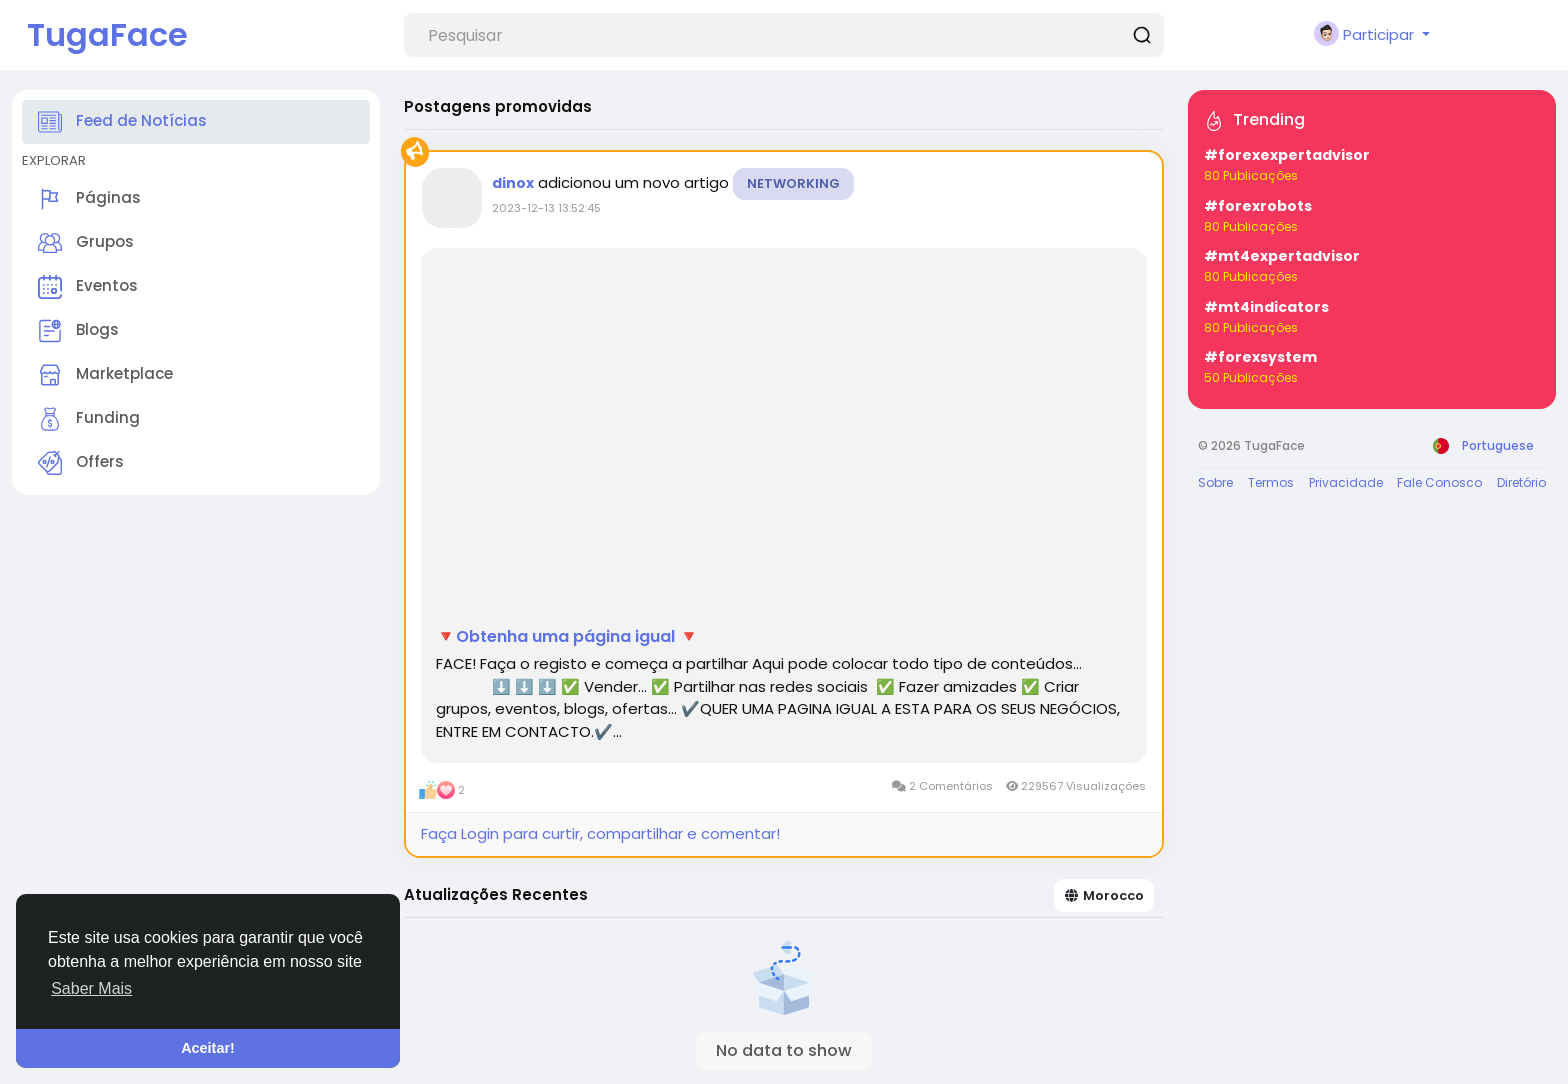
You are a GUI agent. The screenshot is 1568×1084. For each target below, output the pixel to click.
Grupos (86, 243)
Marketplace (105, 375)
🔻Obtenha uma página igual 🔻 (567, 637)
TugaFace (107, 34)
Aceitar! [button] (208, 1048)
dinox (513, 183)
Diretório (1521, 482)
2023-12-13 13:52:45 (546, 208)
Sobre (1215, 482)
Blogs (78, 331)
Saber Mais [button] (91, 988)
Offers (81, 463)
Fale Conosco (1439, 482)
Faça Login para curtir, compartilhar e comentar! (600, 833)
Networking (793, 183)
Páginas (89, 199)
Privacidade (1346, 482)
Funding (89, 419)
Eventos (88, 287)
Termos (1271, 482)
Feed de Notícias (122, 122)
